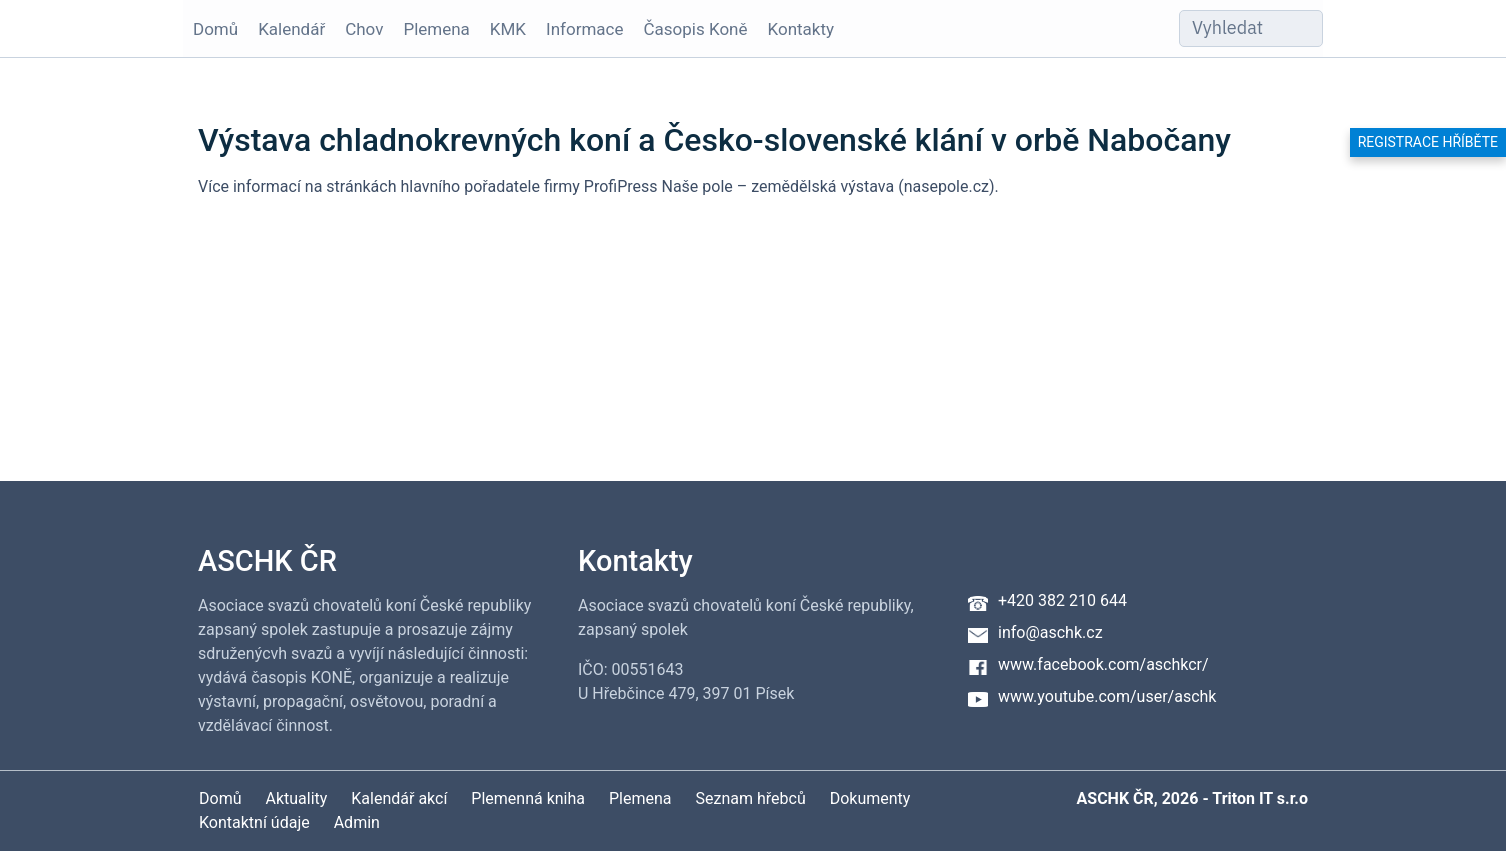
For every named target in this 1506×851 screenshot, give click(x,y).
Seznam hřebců (751, 798)
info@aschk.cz (1050, 632)
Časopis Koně (696, 29)
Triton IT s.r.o (1260, 798)
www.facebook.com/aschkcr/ (1103, 664)
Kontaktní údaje (254, 822)
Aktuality (296, 798)
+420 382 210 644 (1062, 600)
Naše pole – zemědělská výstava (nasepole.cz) (827, 186)
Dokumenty (870, 798)
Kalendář (291, 29)
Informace (584, 29)
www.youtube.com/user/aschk (1107, 696)
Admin (357, 822)
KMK (508, 29)
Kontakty (801, 29)
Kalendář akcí (399, 798)
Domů (215, 29)
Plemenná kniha (528, 798)
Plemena (436, 29)
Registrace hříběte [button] (1428, 142)
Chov (364, 29)
